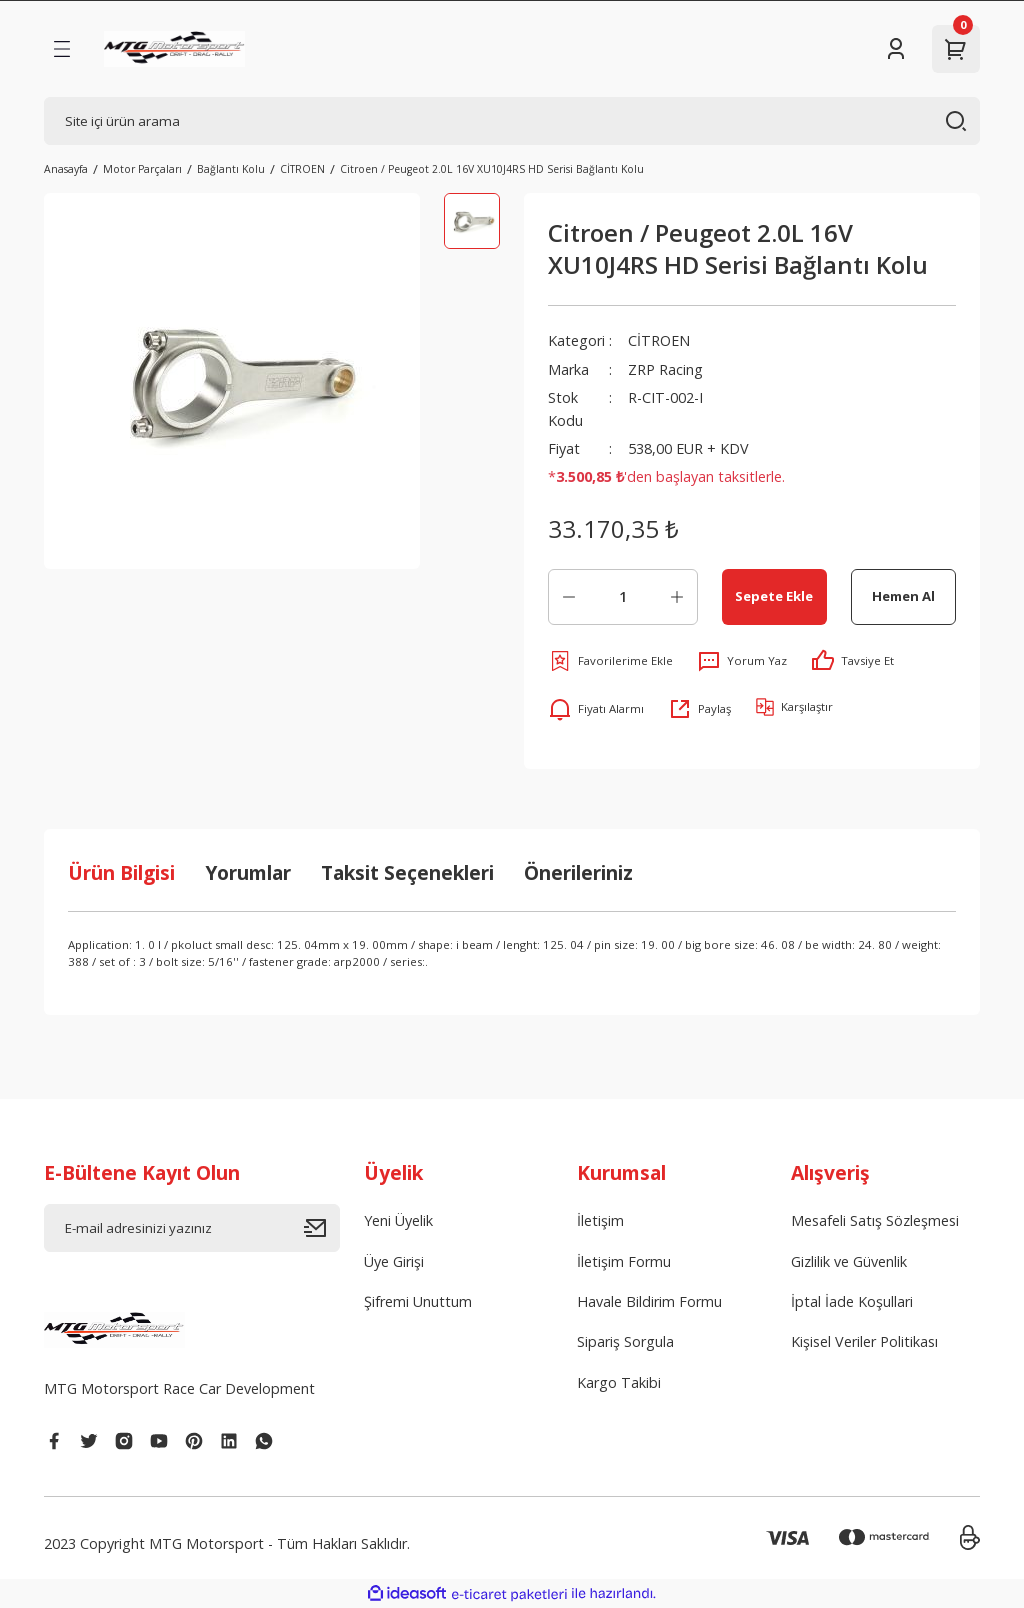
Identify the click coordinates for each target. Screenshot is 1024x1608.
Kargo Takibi (619, 1382)
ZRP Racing (665, 369)
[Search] (512, 121)
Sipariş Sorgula (625, 1341)
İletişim (600, 1220)
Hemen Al (903, 596)
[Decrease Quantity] (569, 597)
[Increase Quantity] (677, 597)
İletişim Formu (624, 1261)
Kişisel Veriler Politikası (864, 1341)
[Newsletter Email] (192, 1228)
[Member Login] (896, 49)
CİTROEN (659, 340)
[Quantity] (623, 597)
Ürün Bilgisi (121, 872)
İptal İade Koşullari (852, 1301)
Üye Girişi (394, 1261)
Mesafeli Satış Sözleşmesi (875, 1220)
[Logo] (174, 49)
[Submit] (322, 1228)
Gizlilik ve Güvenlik (849, 1261)
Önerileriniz (578, 872)
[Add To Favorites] (610, 661)
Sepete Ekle (774, 596)
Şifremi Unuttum (418, 1301)
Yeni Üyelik (398, 1220)
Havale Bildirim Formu (649, 1301)
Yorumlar (248, 872)
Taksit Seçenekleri (407, 872)
